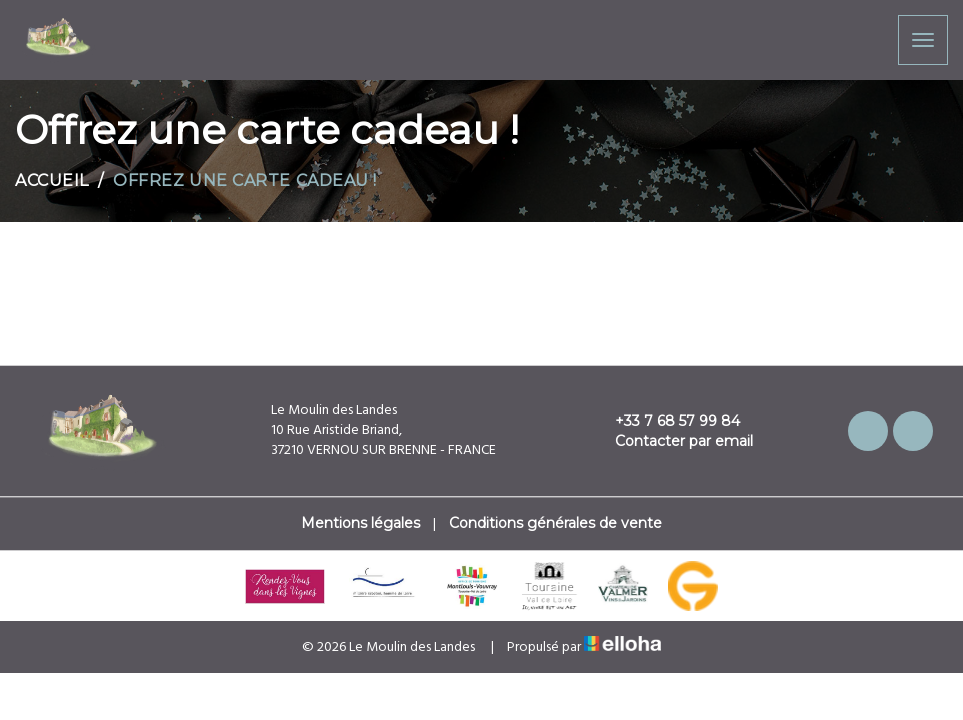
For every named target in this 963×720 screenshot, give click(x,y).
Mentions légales (360, 523)
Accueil (52, 180)
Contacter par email (672, 441)
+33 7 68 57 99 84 (666, 421)
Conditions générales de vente (555, 523)
